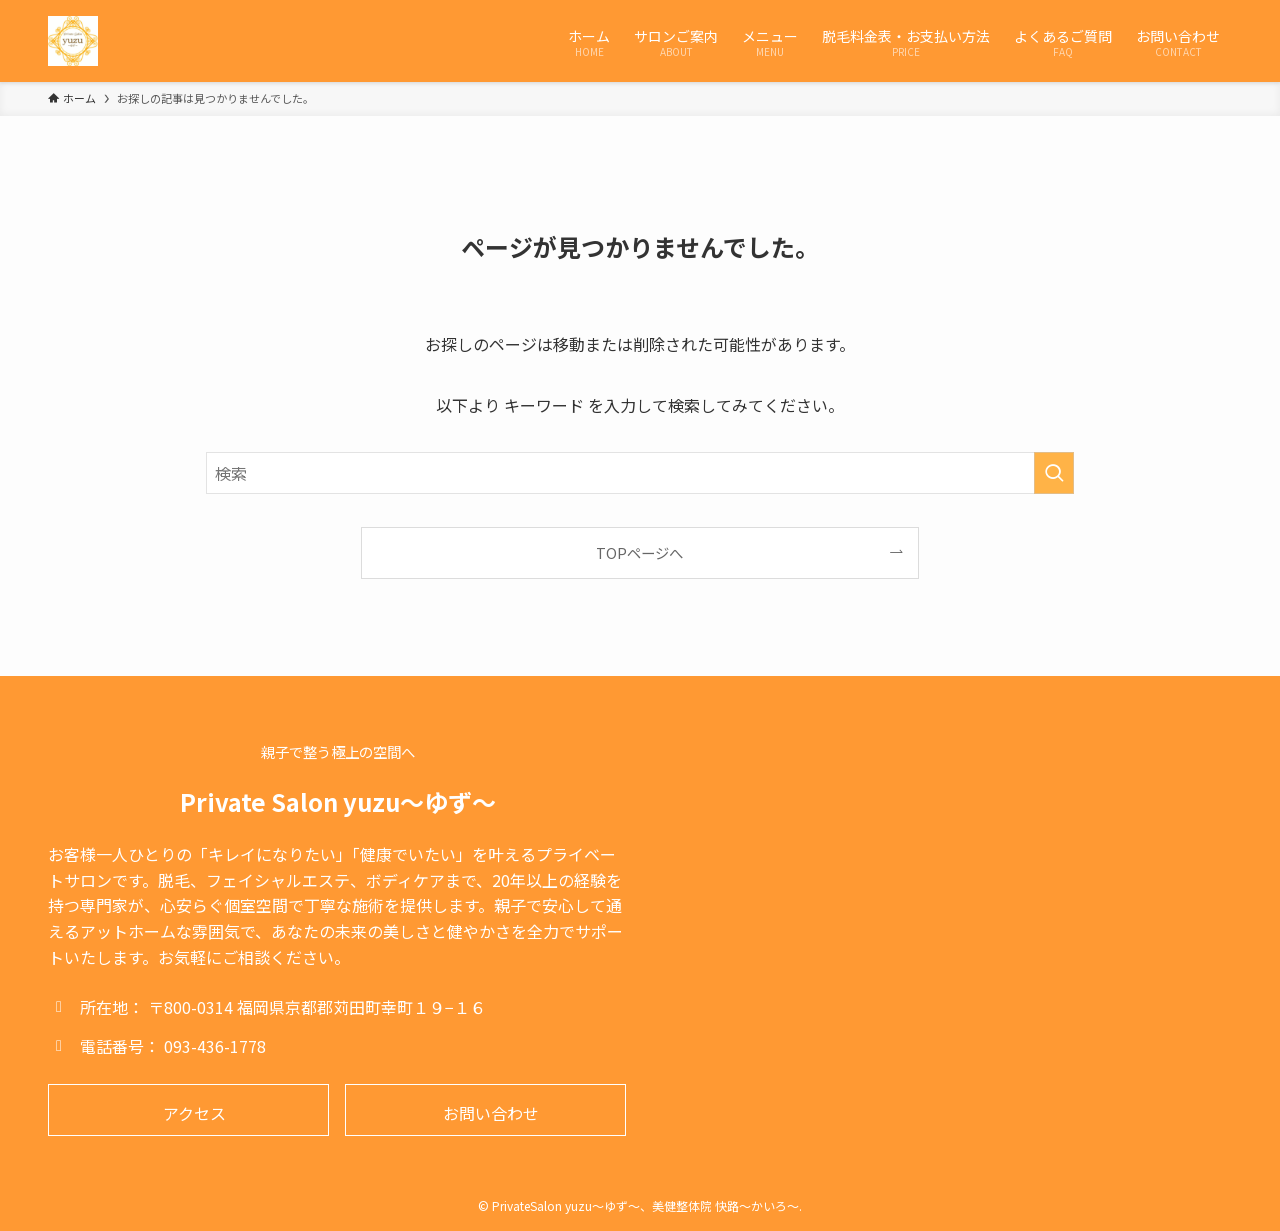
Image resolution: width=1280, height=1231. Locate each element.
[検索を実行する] (1054, 473)
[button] (188, 1110)
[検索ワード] (640, 473)
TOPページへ (639, 552)
